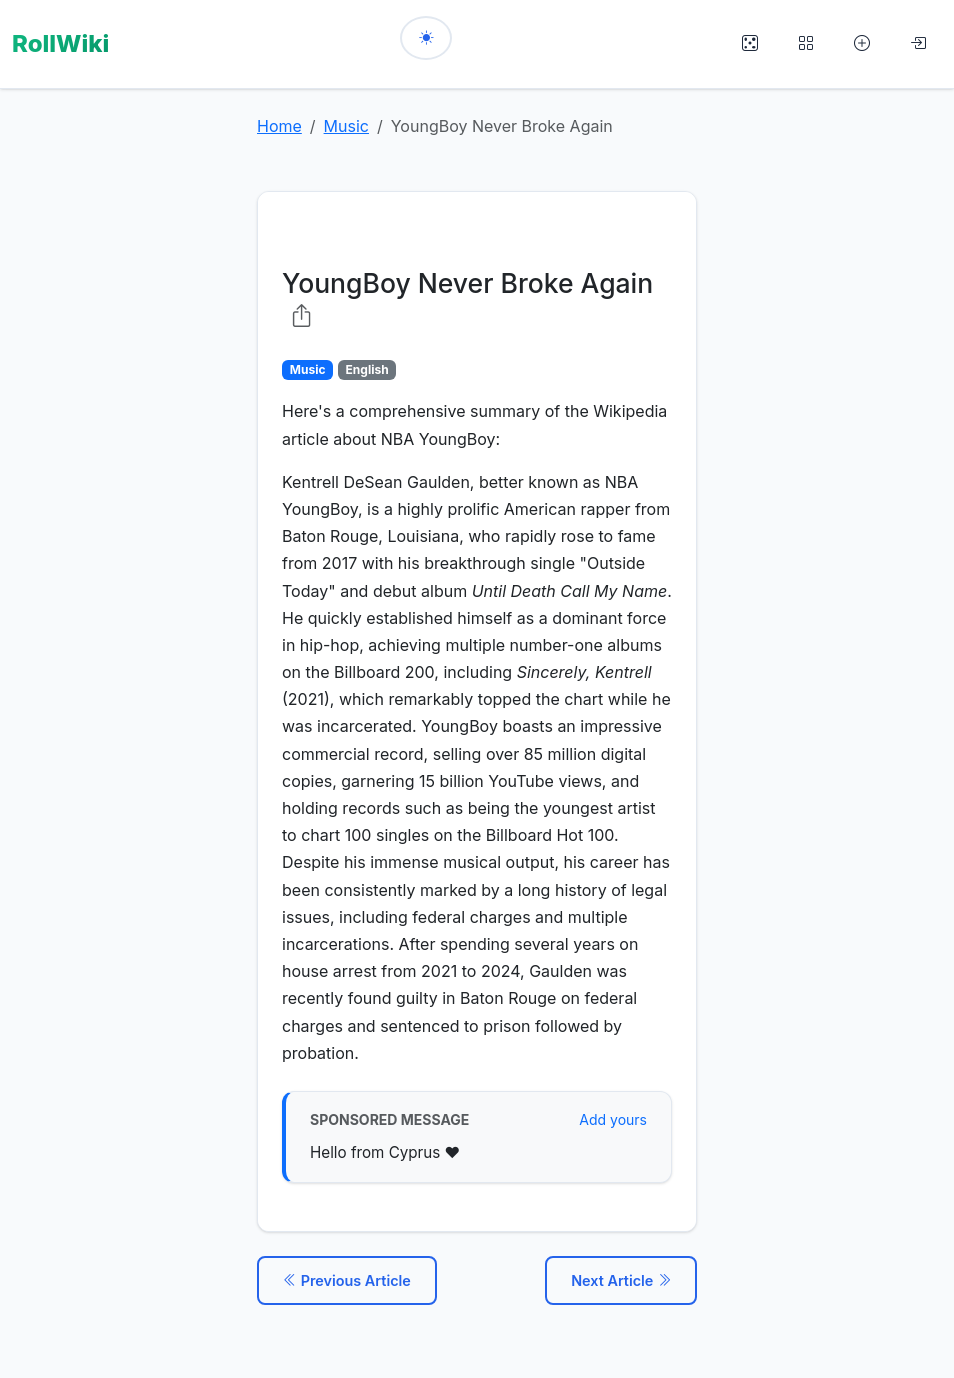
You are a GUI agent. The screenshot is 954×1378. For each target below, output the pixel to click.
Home (279, 121)
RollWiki (60, 40)
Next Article (621, 1274)
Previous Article (347, 1274)
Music (346, 121)
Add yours (613, 1114)
